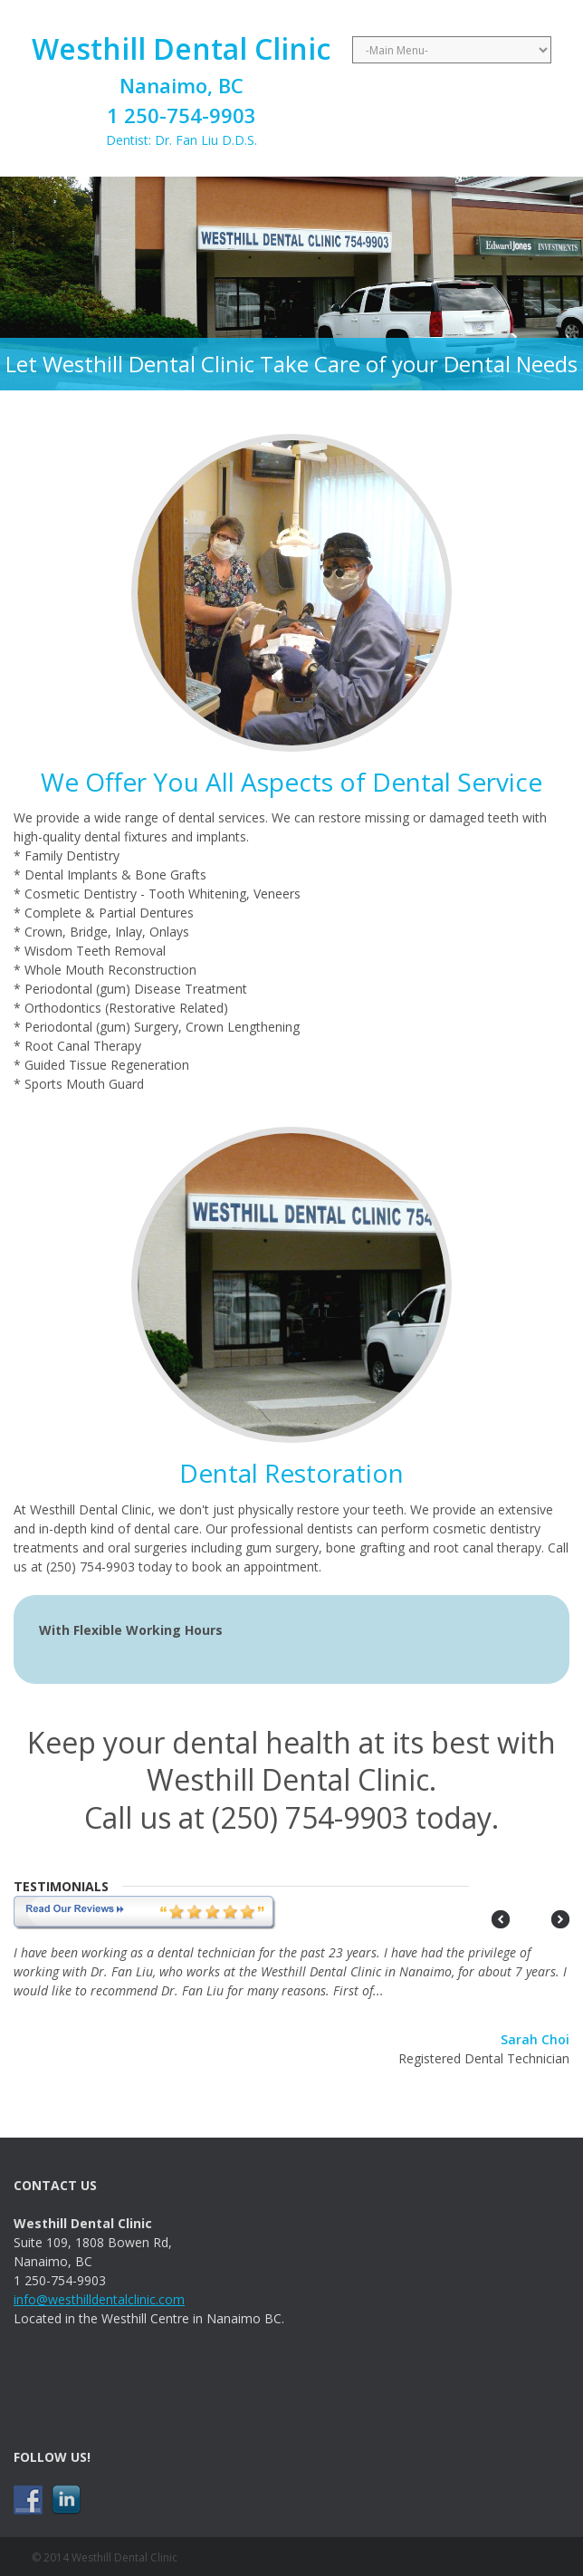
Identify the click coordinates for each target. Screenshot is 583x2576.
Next (560, 1919)
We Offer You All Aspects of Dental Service (291, 781)
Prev (501, 1919)
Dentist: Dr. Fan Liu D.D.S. (181, 89)
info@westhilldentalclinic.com (99, 2299)
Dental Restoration (291, 1473)
